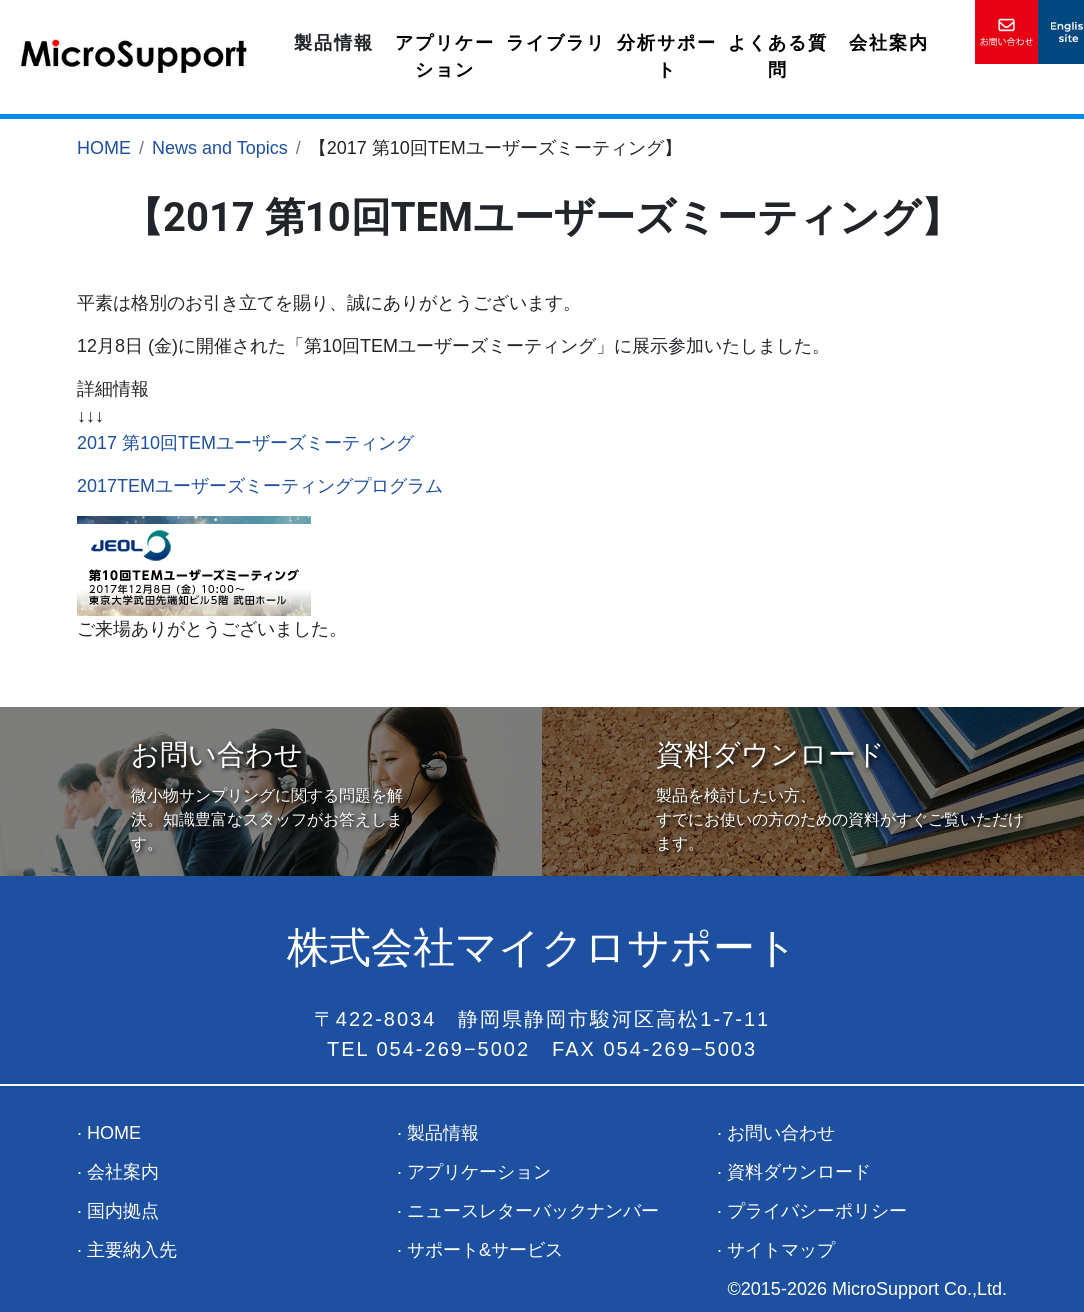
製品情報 (334, 43)
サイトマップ (781, 1250)
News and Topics (220, 148)
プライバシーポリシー (817, 1211)
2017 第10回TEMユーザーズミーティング (245, 443)
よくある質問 (778, 56)
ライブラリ (556, 43)
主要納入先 (132, 1250)
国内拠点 (123, 1211)
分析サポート (667, 56)
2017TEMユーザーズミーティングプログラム (260, 486)
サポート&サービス (485, 1250)
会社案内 (889, 43)
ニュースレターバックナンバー (533, 1211)
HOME (104, 148)
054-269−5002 (454, 1049)
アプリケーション (445, 56)
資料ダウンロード (799, 1172)
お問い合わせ (781, 1133)
